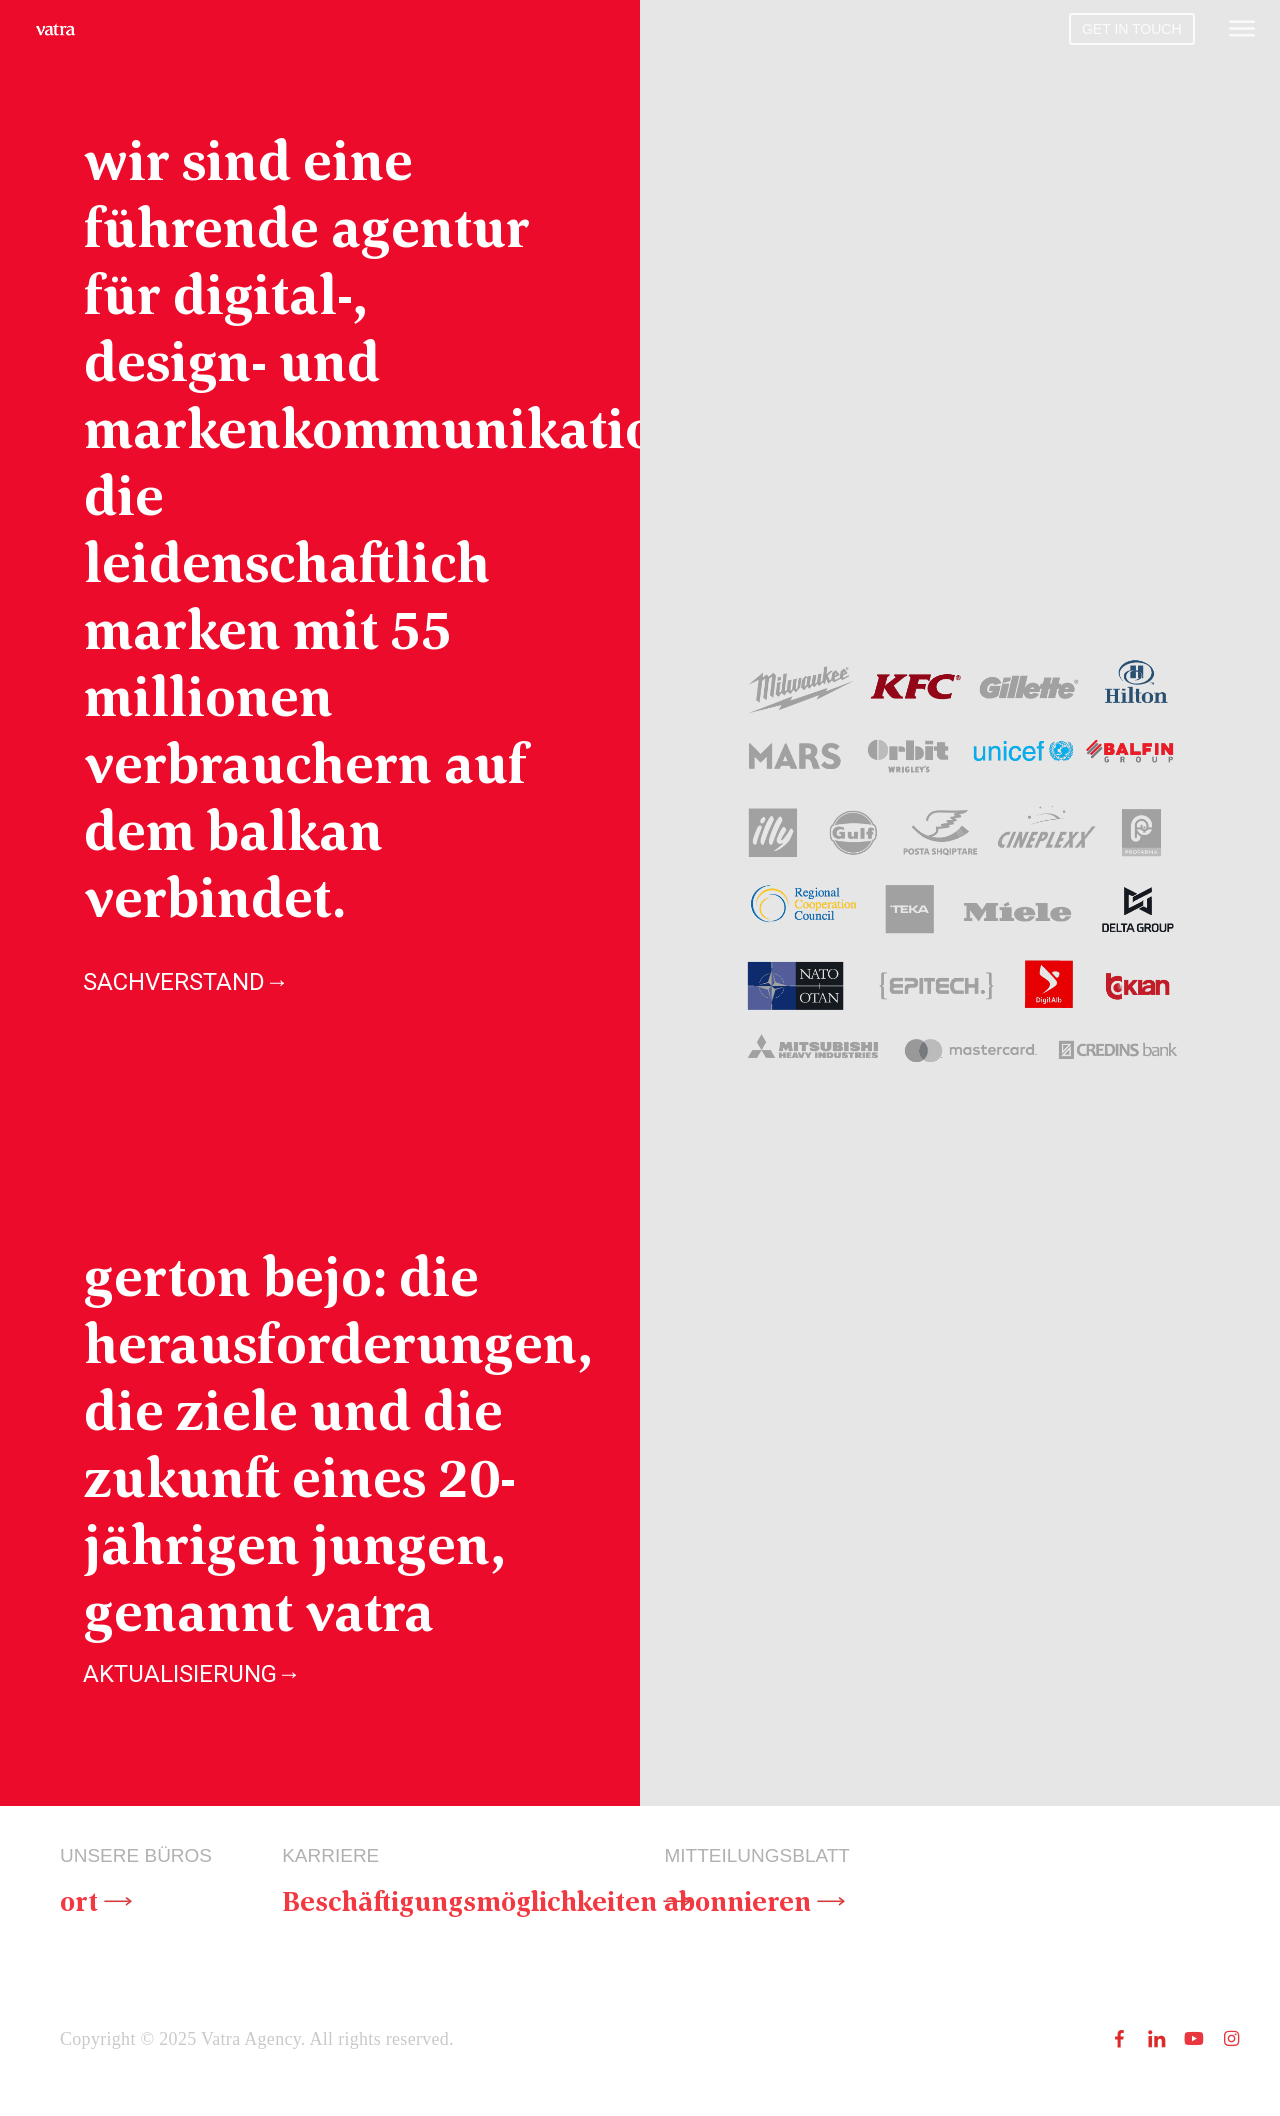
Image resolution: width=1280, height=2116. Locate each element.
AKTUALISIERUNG (192, 1673)
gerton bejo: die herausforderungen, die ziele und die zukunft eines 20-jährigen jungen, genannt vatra (337, 1442)
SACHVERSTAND (186, 982)
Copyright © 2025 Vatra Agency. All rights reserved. (257, 2041)
